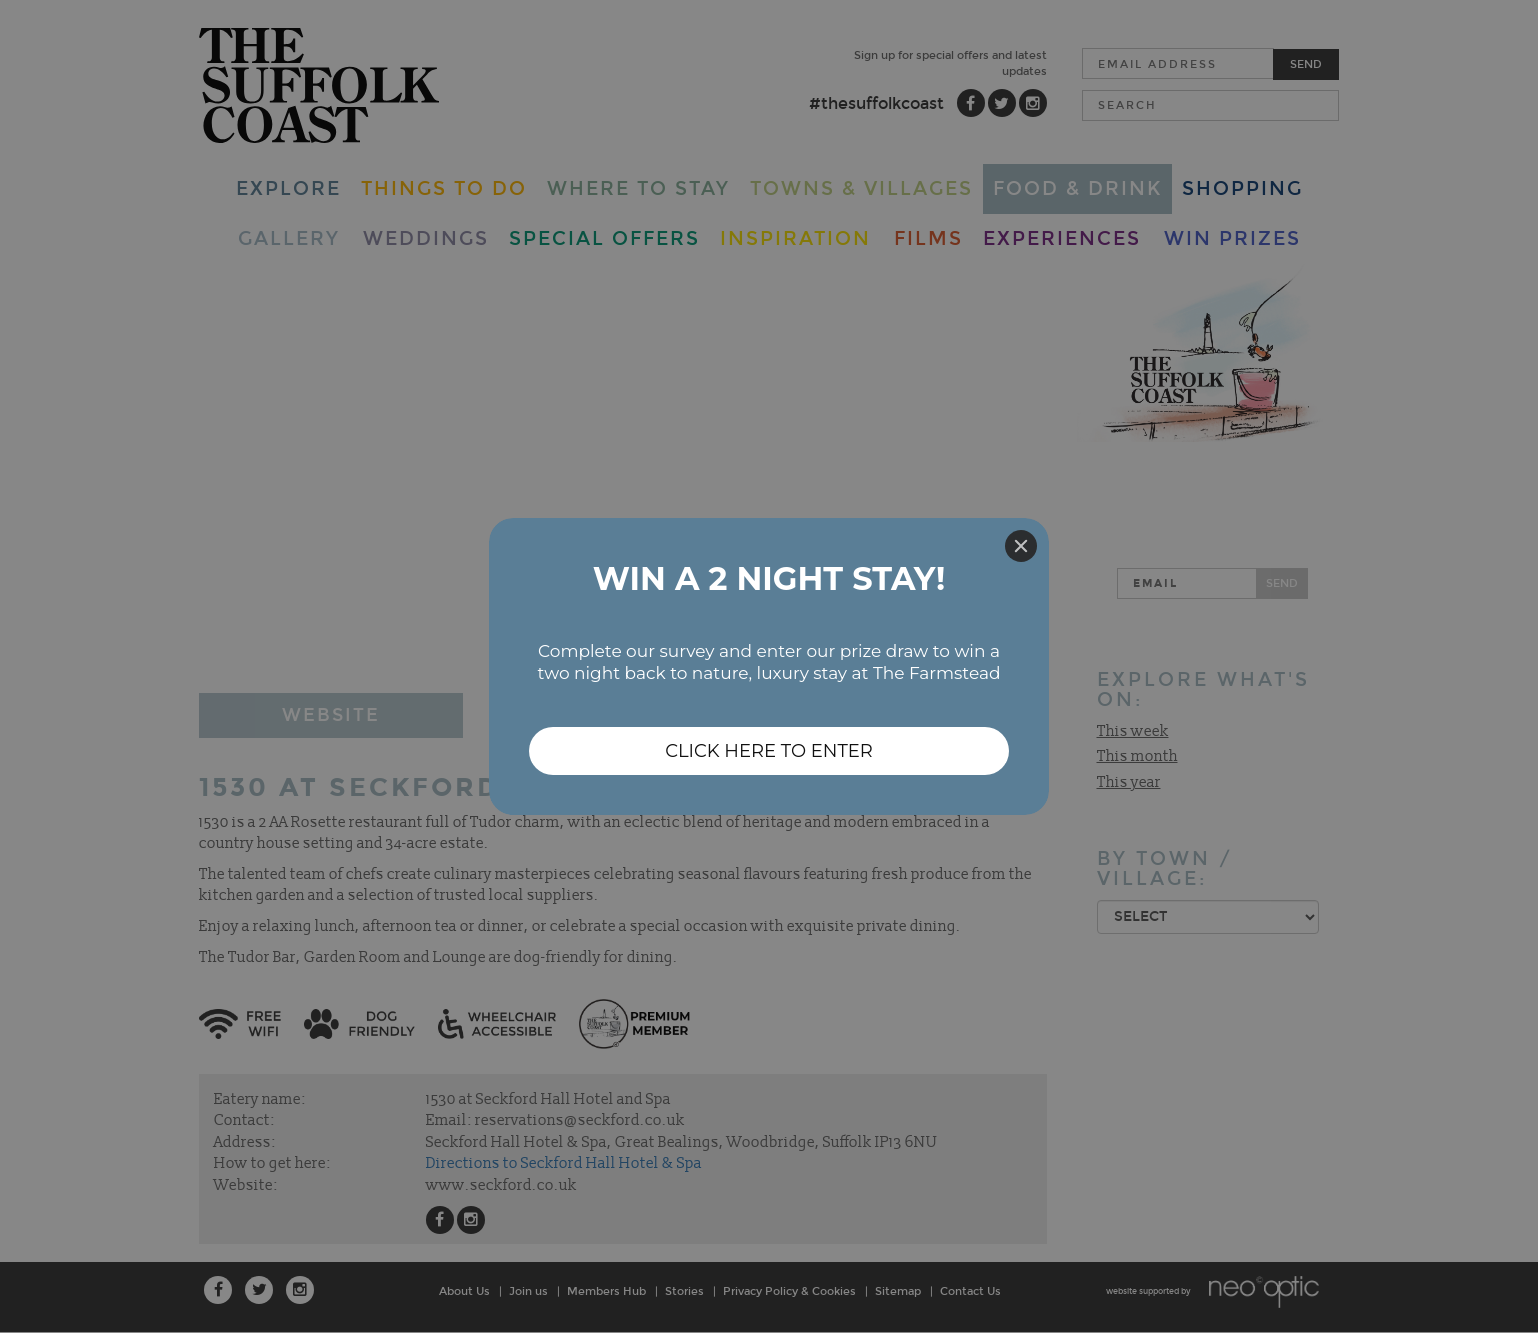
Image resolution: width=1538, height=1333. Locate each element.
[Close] (1021, 546)
